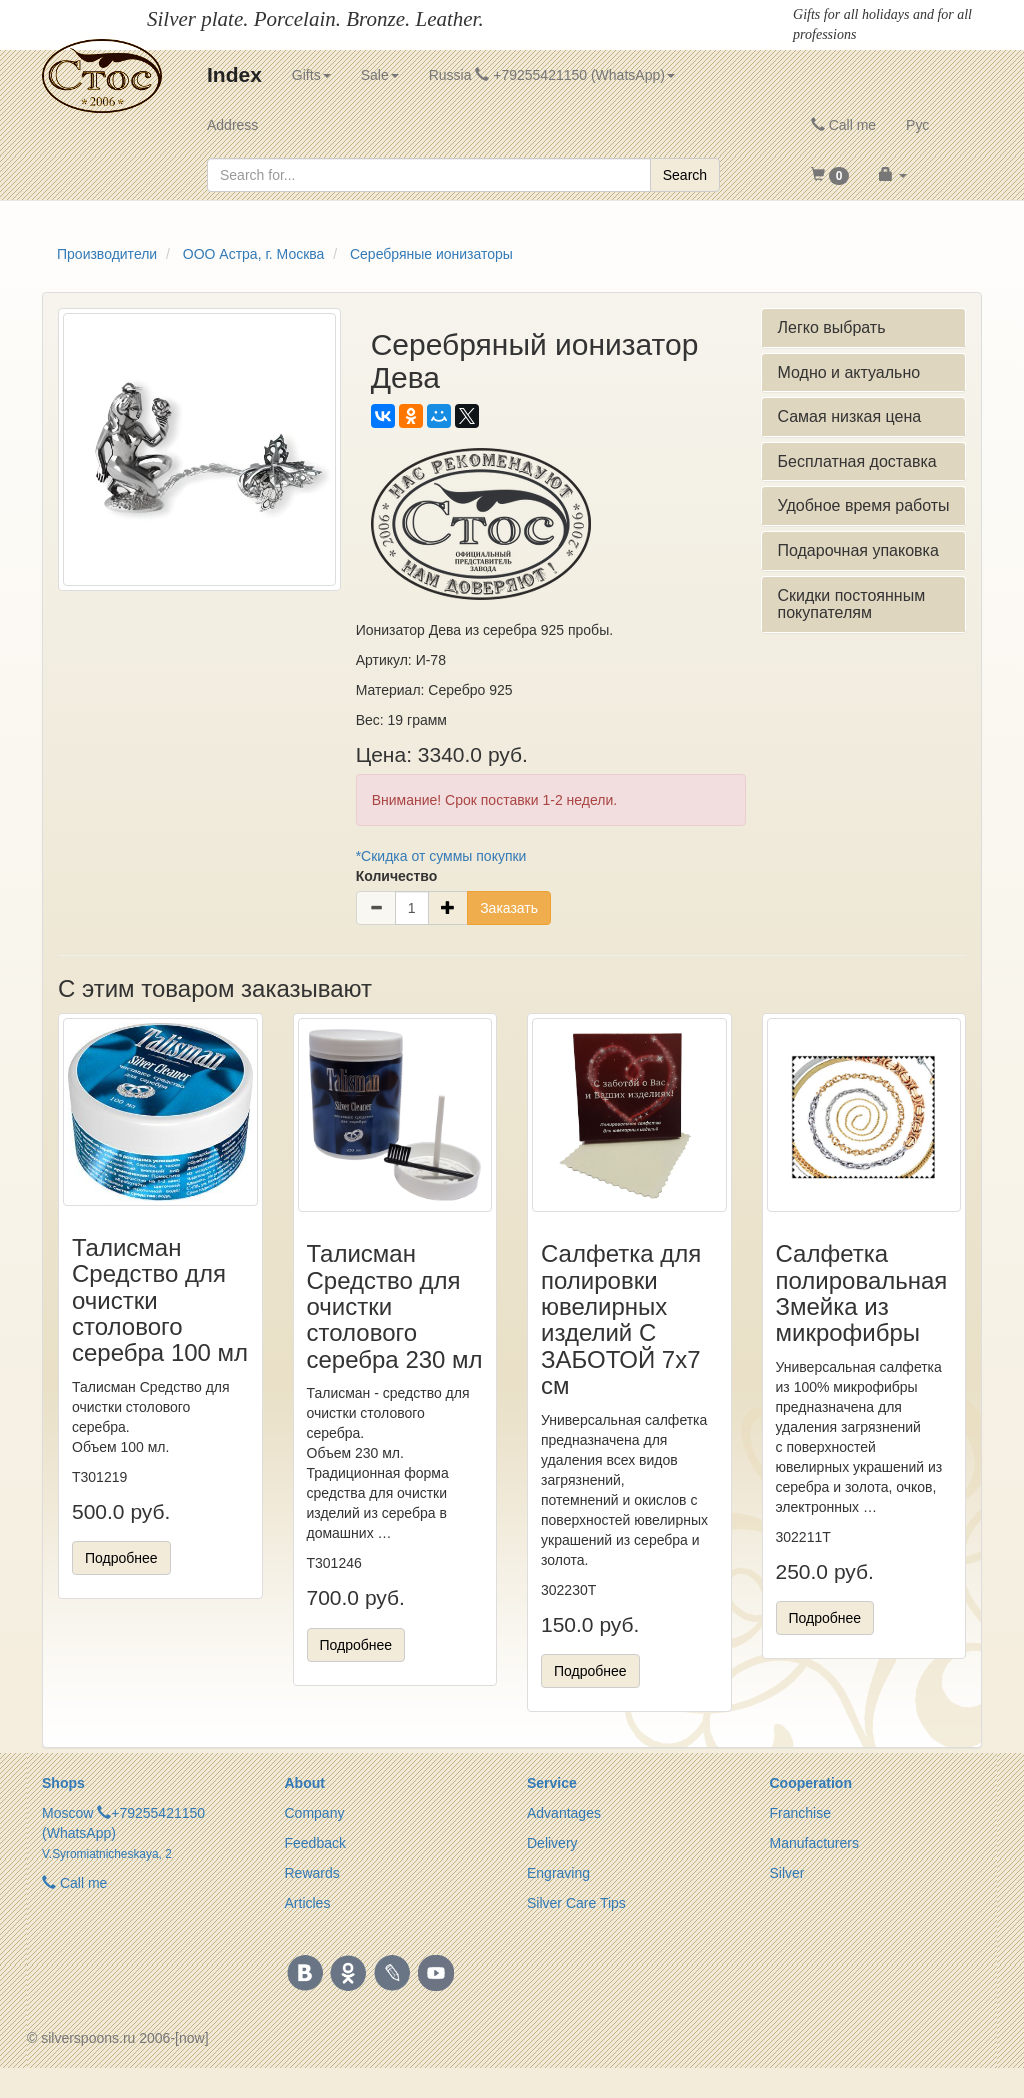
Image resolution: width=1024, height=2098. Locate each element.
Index (234, 74)
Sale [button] (380, 75)
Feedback (315, 1843)
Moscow (67, 1813)
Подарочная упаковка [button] (857, 550)
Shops (63, 1783)
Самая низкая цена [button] (849, 416)
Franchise (800, 1813)
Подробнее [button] (121, 1558)
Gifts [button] (311, 75)
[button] (830, 175)
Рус (917, 125)
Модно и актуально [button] (848, 372)
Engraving (558, 1873)
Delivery (552, 1843)
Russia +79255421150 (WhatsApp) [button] (552, 75)
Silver (787, 1873)
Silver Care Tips (576, 1903)
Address (232, 125)
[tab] (863, 328)
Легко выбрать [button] (831, 327)
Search (685, 175)
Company (315, 1813)
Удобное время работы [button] (863, 505)
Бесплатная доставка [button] (856, 461)
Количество (397, 876)
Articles (308, 1903)
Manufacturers (814, 1843)
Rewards (312, 1873)
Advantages (564, 1813)
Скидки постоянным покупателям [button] (851, 604)
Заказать (509, 908)
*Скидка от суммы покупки (441, 856)
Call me (843, 125)
